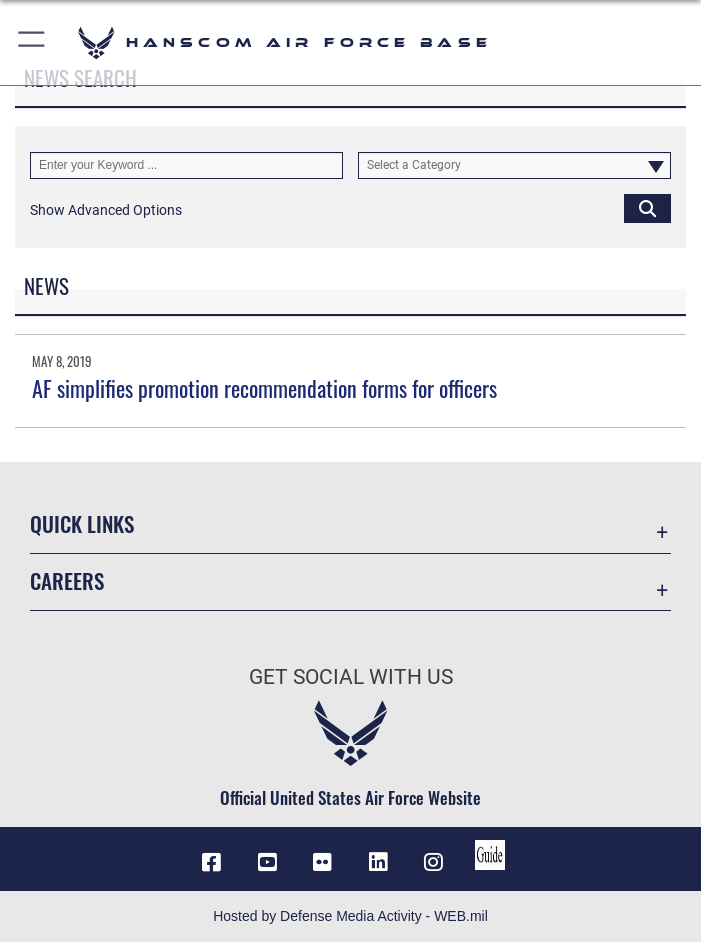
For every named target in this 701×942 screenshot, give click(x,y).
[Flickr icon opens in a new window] (323, 862)
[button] (32, 42)
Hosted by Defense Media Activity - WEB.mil (350, 916)
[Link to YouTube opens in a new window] (267, 862)
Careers (67, 581)
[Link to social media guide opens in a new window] (490, 855)
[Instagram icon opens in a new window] (434, 862)
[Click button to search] (647, 207)
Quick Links (82, 524)
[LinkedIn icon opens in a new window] (378, 862)
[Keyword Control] (186, 165)
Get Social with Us (351, 677)
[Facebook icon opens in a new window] (211, 862)
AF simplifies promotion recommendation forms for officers (264, 388)
